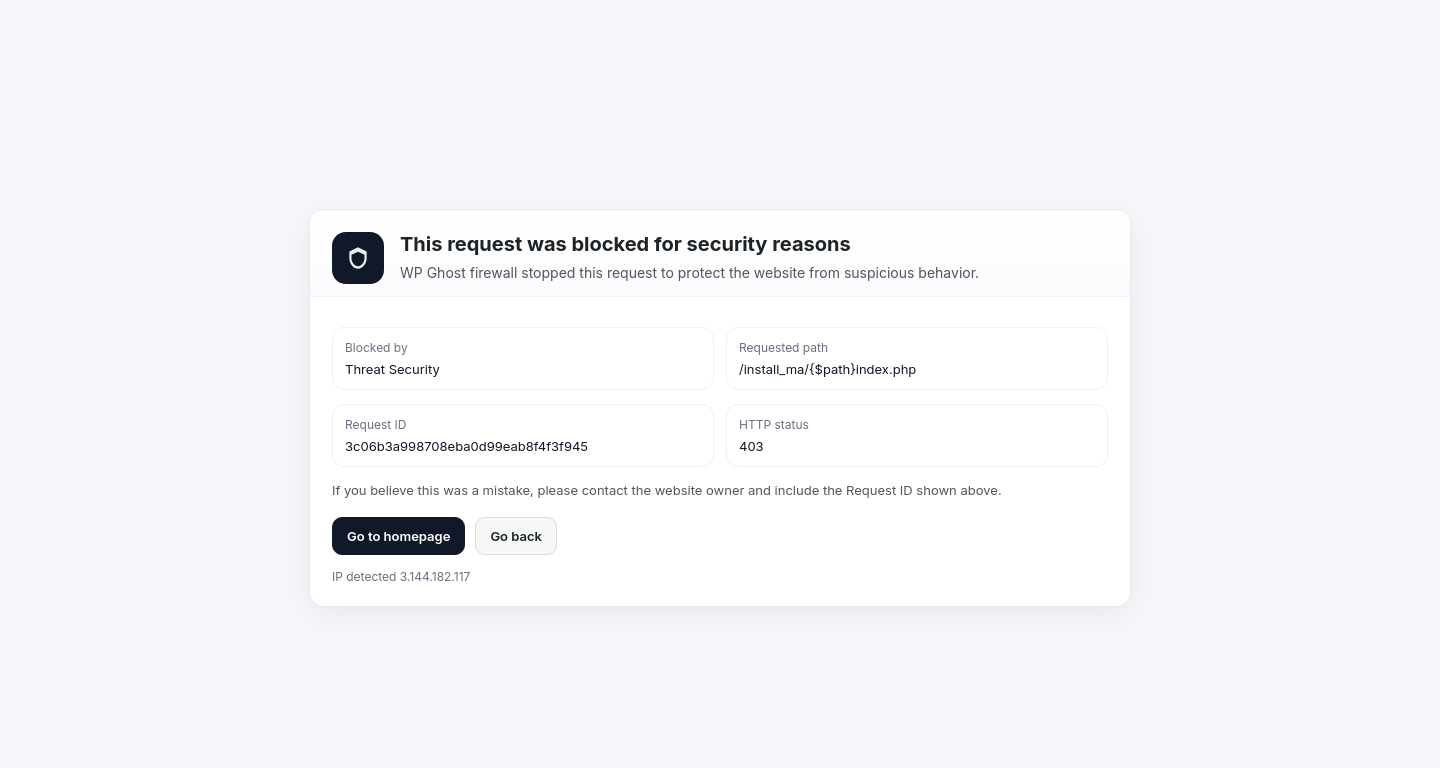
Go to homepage (398, 536)
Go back (516, 536)
